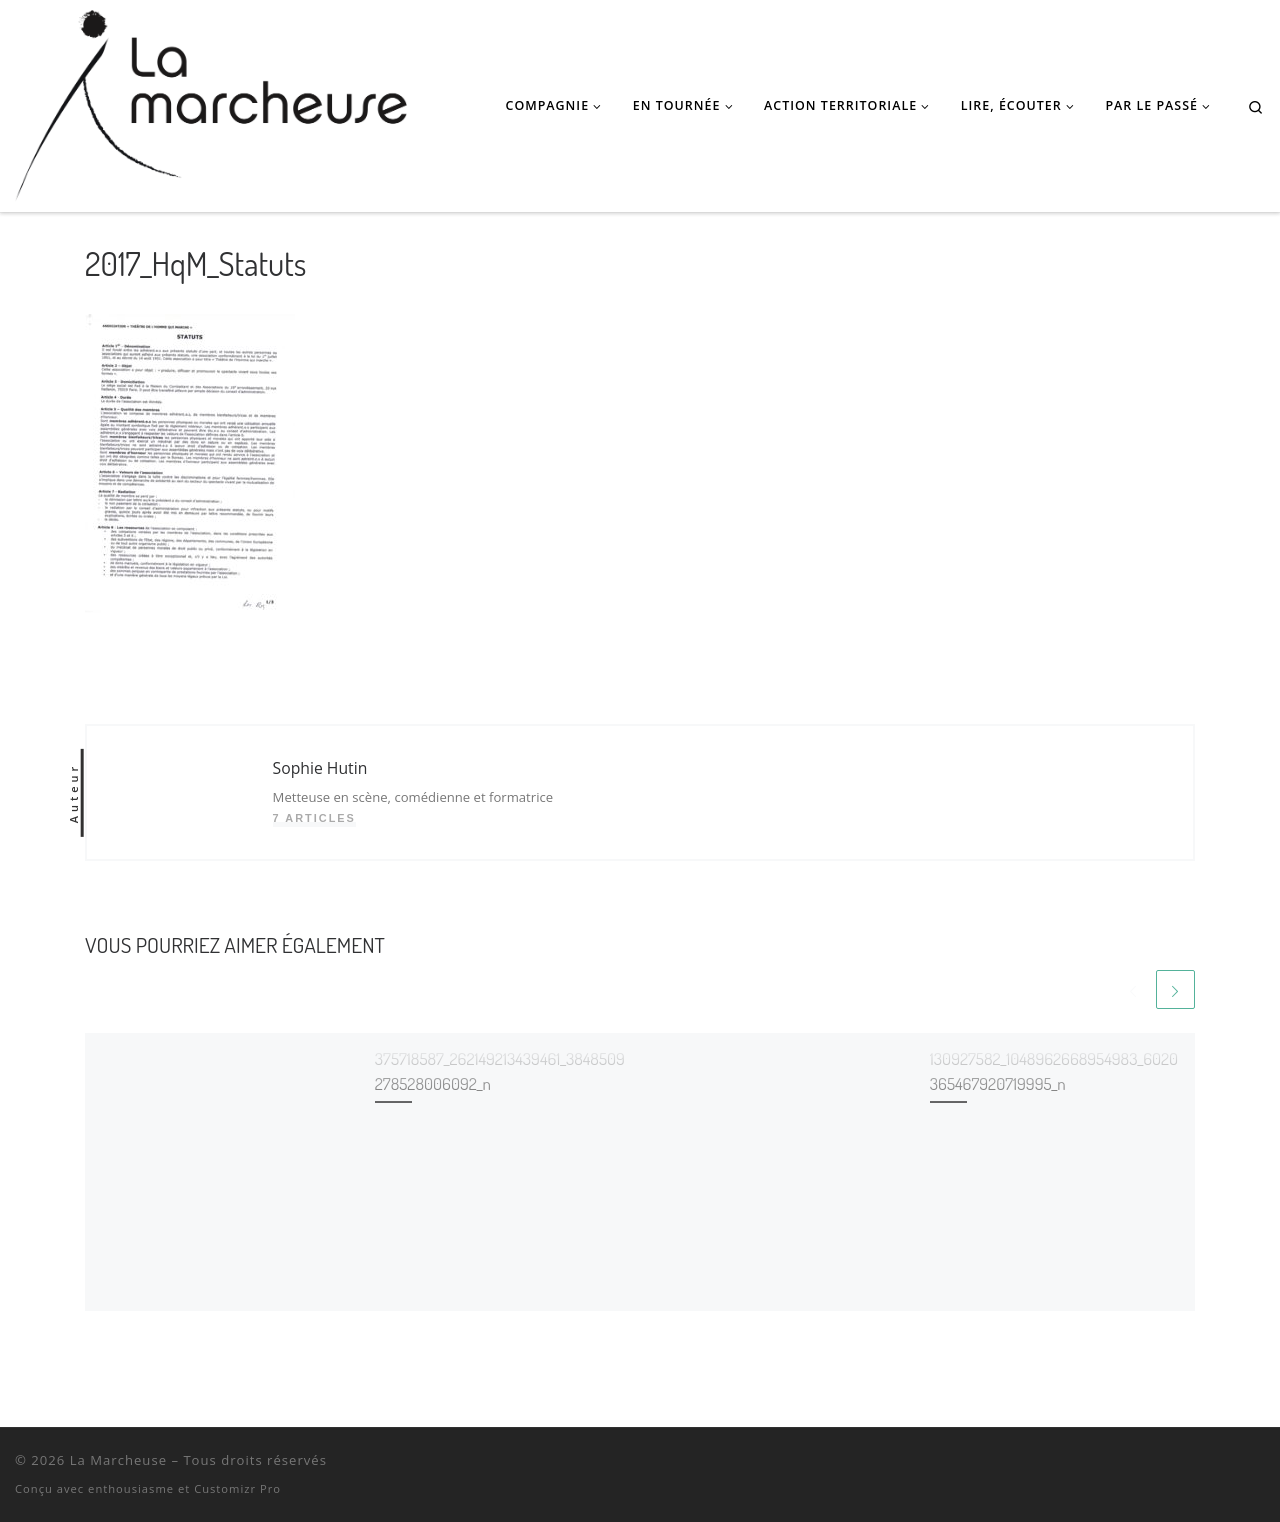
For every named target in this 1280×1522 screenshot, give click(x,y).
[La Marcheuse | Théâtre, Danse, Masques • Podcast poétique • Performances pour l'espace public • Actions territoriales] (211, 100)
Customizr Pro (237, 1488)
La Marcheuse (118, 1461)
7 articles (314, 818)
